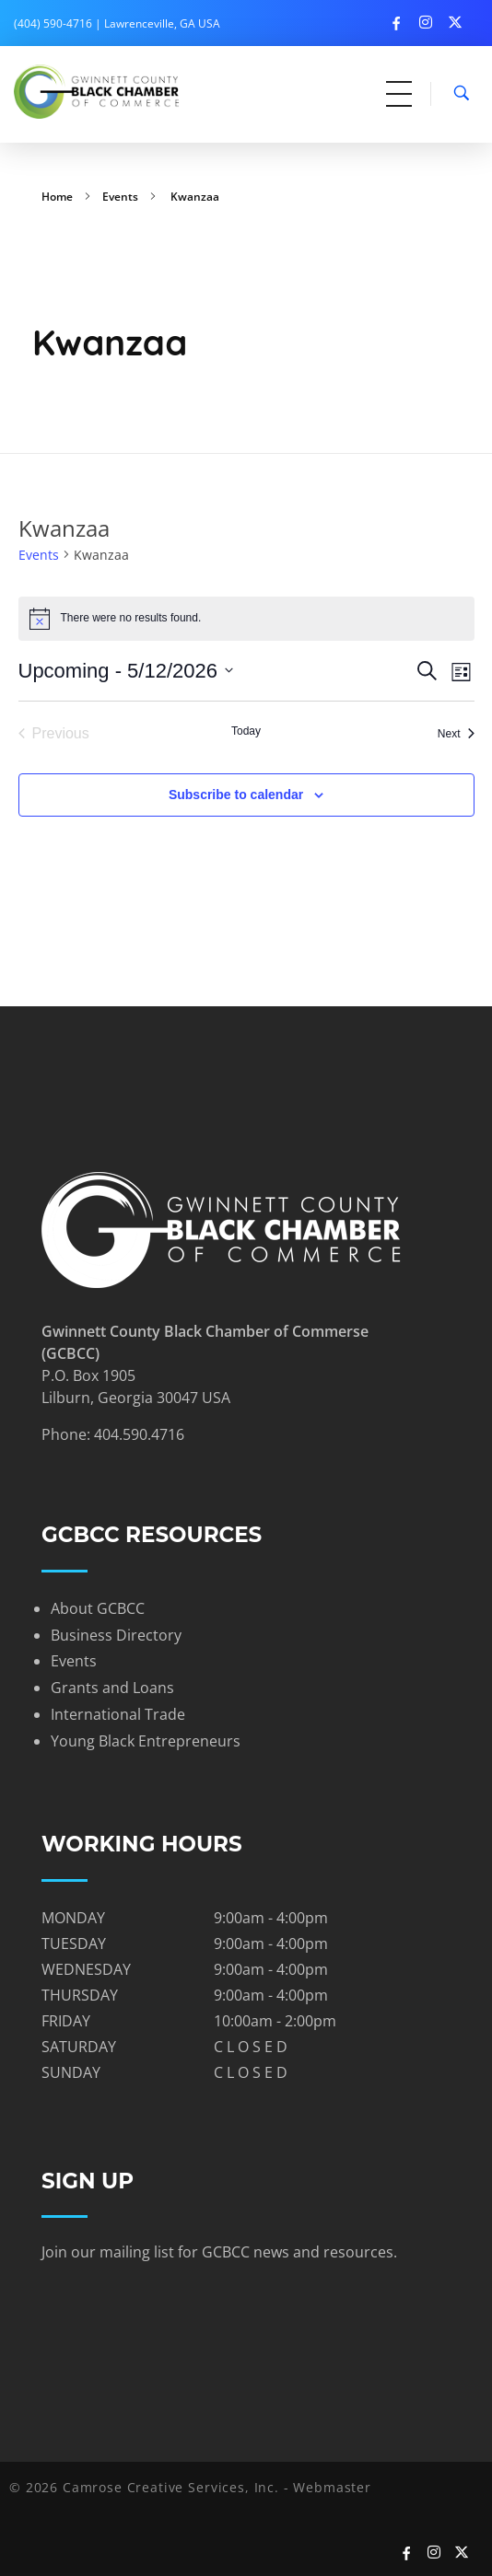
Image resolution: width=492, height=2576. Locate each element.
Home (57, 196)
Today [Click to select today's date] (246, 731)
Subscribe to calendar (236, 794)
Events (120, 196)
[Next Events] (456, 734)
